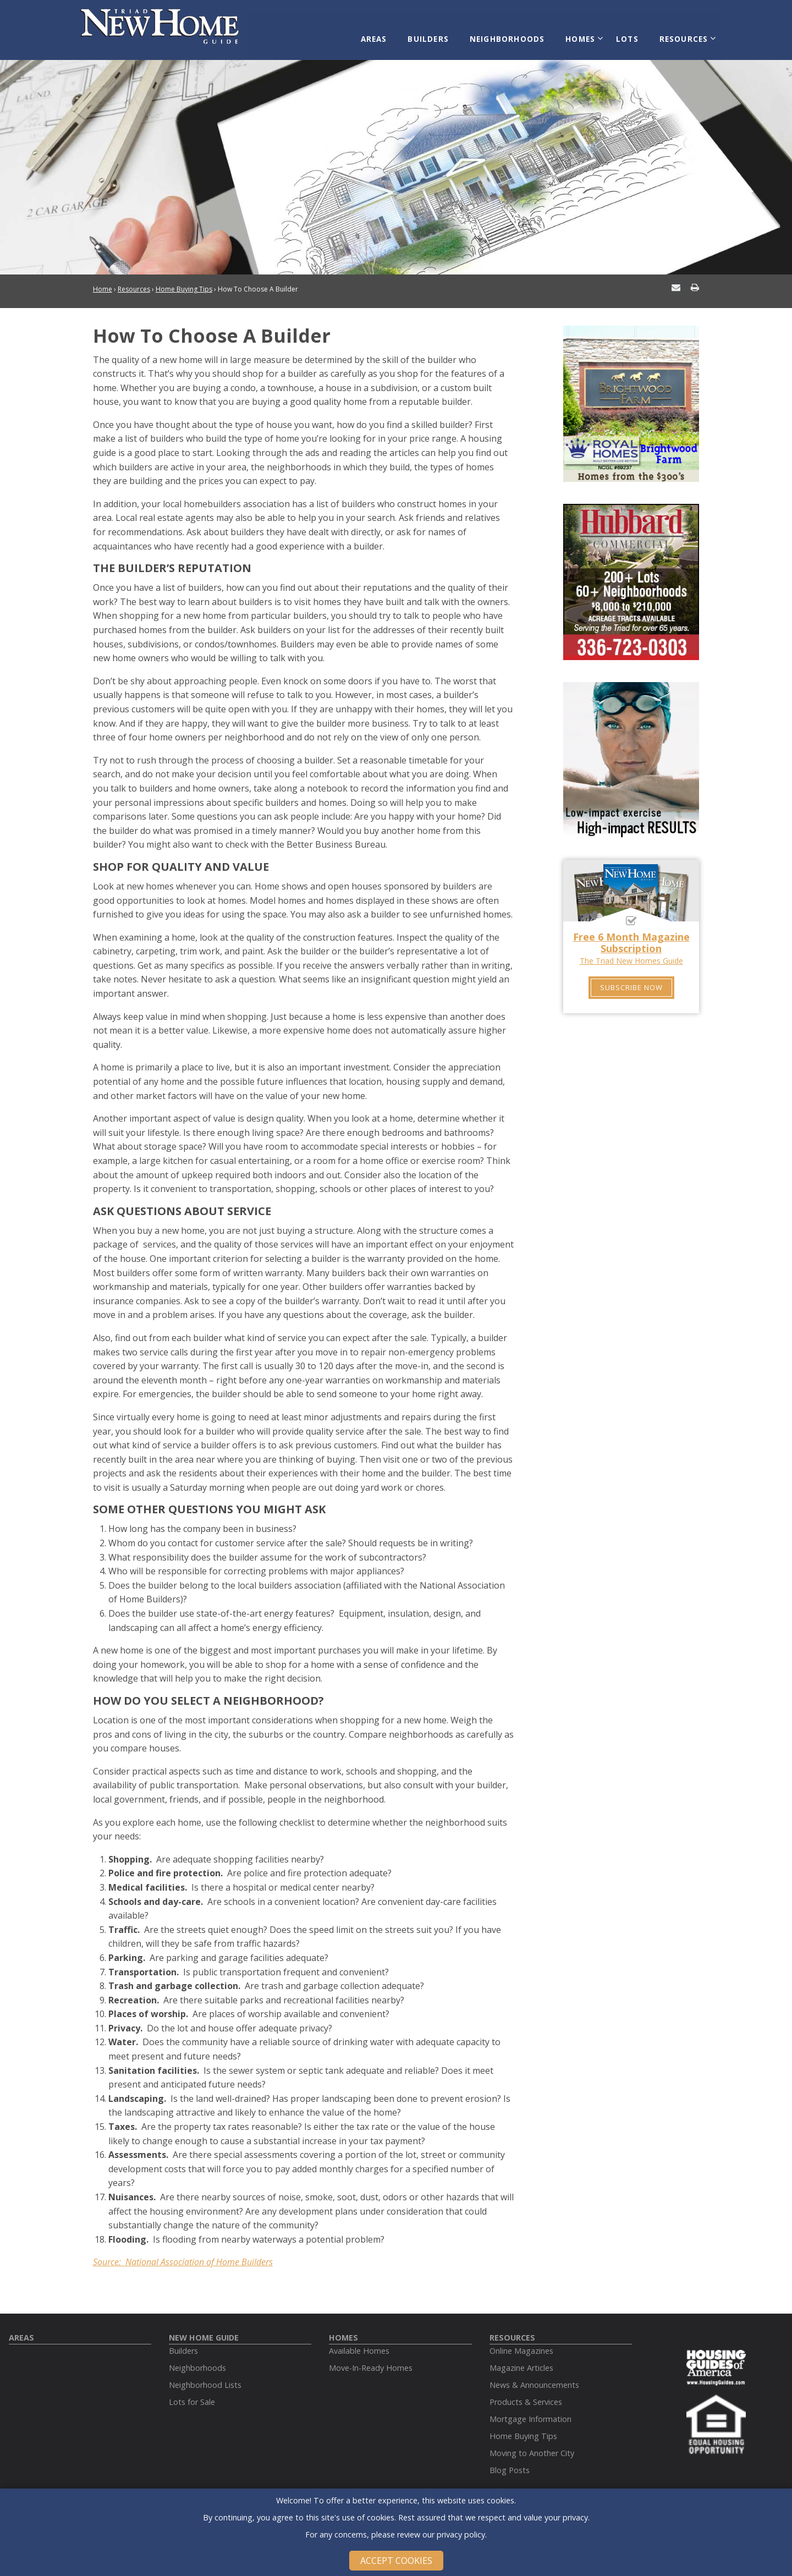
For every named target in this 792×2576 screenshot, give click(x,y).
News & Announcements (534, 2376)
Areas (388, 34)
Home (102, 281)
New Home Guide (204, 2329)
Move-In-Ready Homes (371, 2359)
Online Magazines (521, 2342)
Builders (439, 34)
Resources (680, 34)
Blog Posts (510, 2462)
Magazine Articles (521, 2359)
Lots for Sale (192, 2393)
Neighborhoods (514, 34)
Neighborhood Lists (205, 2376)
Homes (583, 34)
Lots (628, 34)
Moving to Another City (532, 2445)
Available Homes (359, 2342)
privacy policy (461, 2534)
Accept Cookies (396, 2561)
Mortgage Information (530, 2410)
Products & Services (526, 2393)
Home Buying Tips (184, 281)
